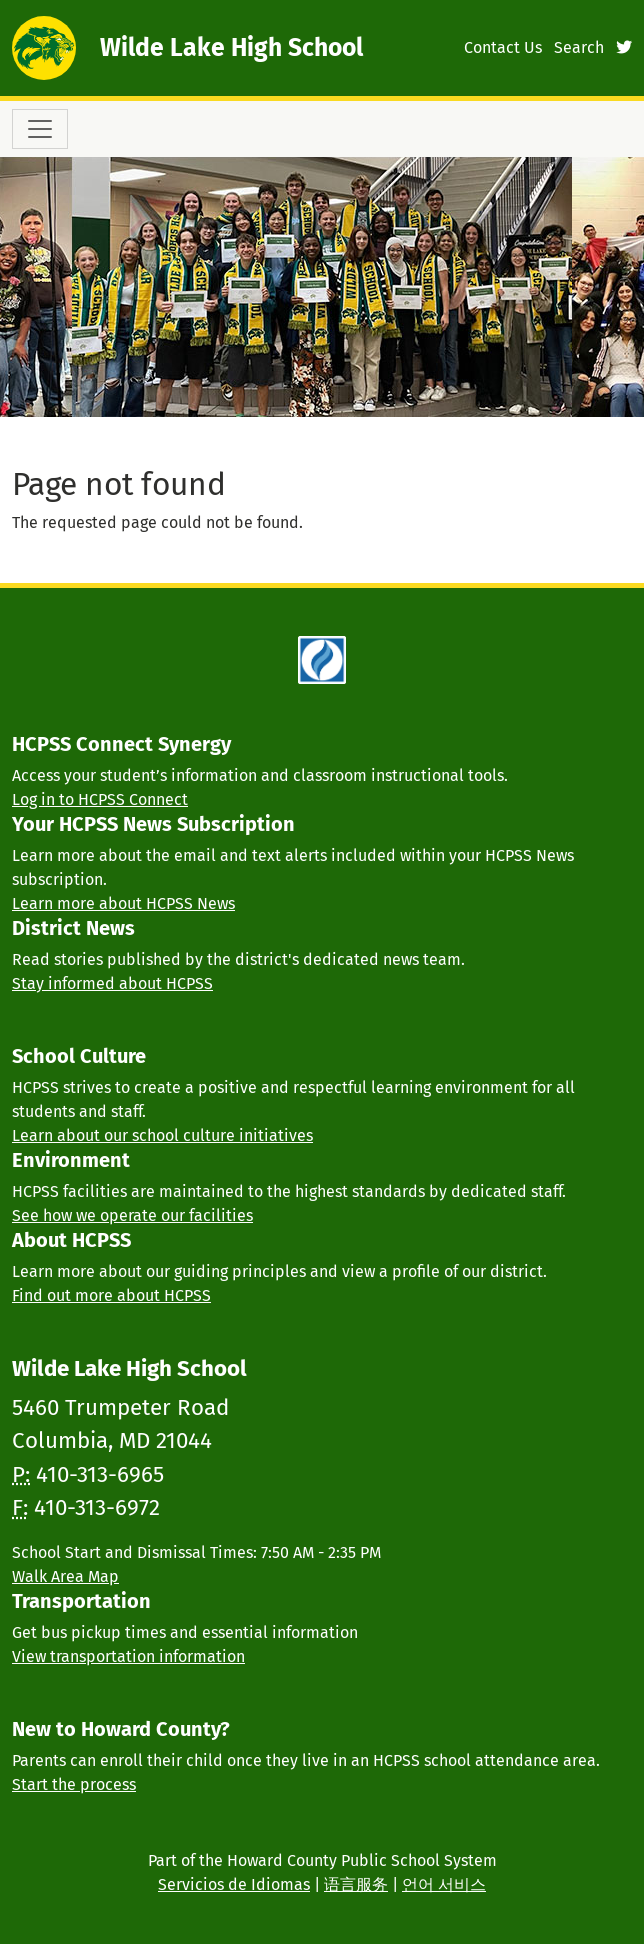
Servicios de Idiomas (234, 1884)
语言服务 (356, 1884)
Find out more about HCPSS (111, 1295)
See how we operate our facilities (132, 1215)
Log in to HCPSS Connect (100, 799)
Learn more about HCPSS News (123, 903)
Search (579, 47)
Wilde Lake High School (231, 48)
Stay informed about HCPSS (112, 983)
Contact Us (503, 47)
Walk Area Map (65, 1576)
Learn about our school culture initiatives (162, 1135)
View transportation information (128, 1656)
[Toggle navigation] (40, 129)
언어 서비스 (444, 1884)
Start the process (74, 1784)
